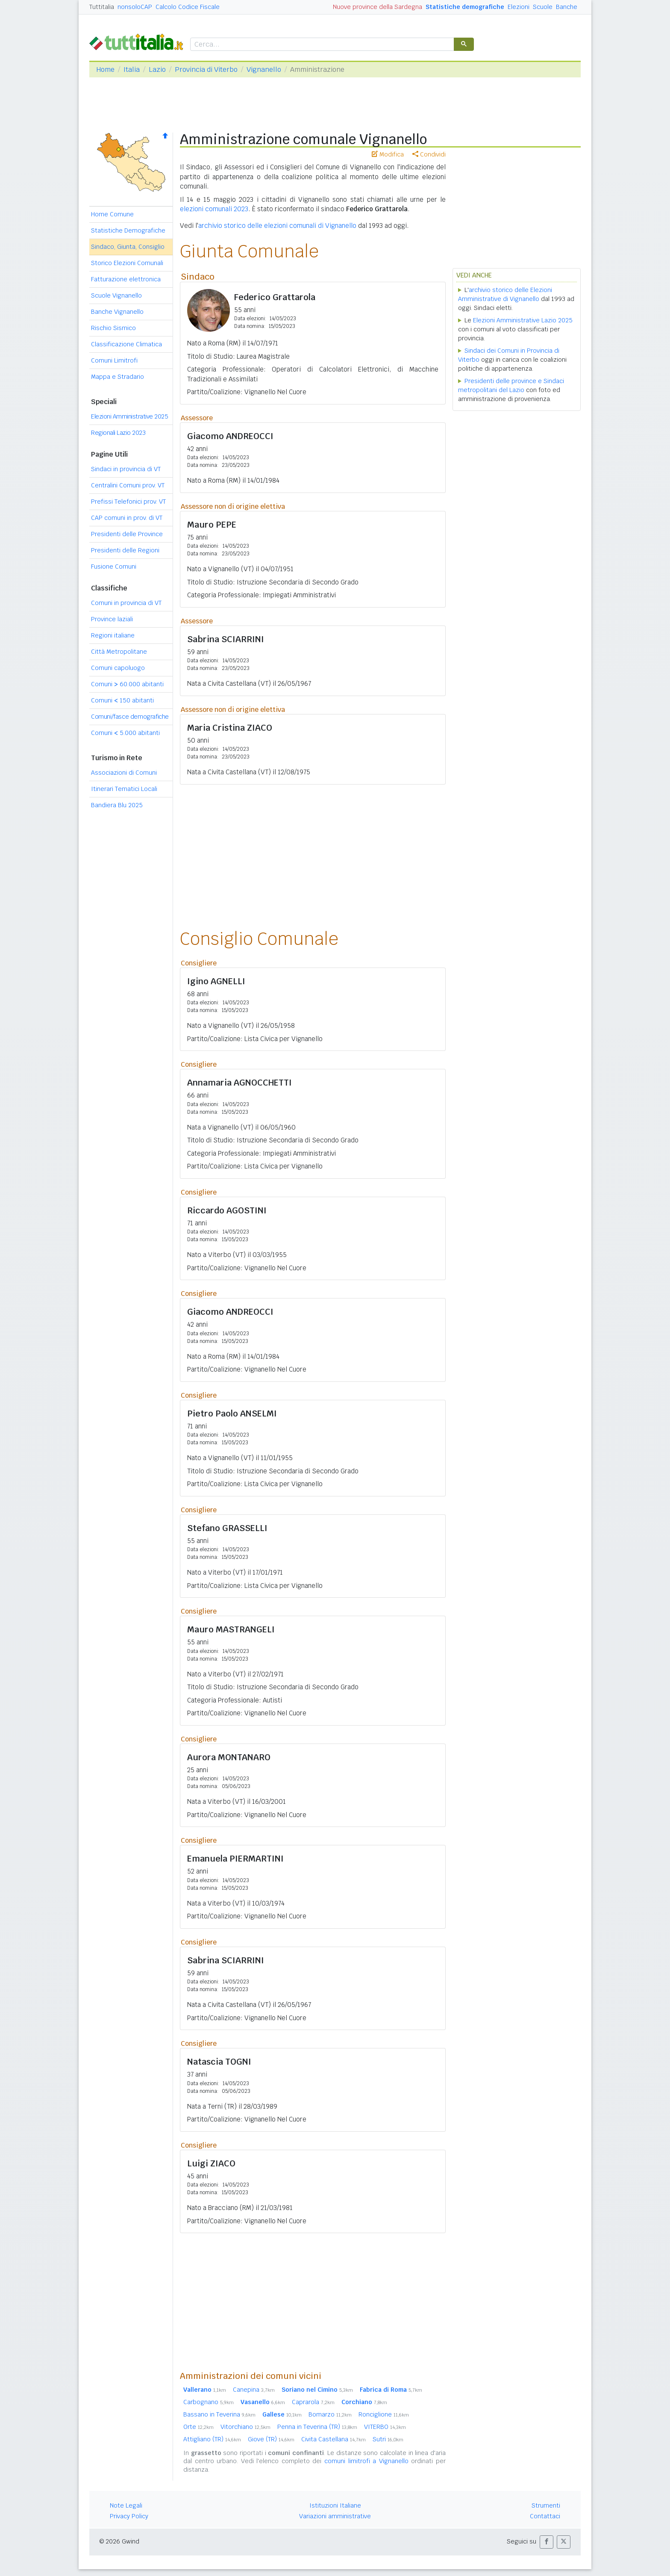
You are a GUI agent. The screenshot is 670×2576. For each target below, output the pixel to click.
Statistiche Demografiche (128, 230)
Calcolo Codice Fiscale (188, 7)
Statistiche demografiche (465, 7)
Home (105, 69)
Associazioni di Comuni (124, 772)
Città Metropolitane (119, 651)
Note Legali (126, 2505)
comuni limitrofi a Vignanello (366, 2461)
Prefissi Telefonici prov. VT (128, 501)
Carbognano (208, 2402)
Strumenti (546, 2505)
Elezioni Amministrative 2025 (129, 416)
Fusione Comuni (113, 566)
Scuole (542, 7)
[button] (546, 2542)
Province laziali (112, 619)
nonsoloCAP (135, 7)
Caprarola (313, 2402)
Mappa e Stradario (117, 377)
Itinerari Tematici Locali (124, 789)
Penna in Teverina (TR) (317, 2427)
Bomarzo (330, 2414)
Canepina (254, 2389)
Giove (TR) (271, 2439)
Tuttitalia (101, 7)
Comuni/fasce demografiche (130, 716)
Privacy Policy (129, 2516)
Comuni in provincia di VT (126, 603)
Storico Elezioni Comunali (127, 263)
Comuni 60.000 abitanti (127, 684)
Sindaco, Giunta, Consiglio (128, 247)
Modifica (388, 154)
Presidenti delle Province (127, 534)
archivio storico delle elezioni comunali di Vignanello (277, 225)
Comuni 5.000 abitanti (125, 733)
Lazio (157, 69)
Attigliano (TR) (212, 2439)
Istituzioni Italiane (335, 2505)
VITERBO (385, 2427)
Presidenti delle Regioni (125, 550)
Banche (566, 7)
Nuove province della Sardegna (377, 7)
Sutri (388, 2439)
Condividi (429, 154)
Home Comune (112, 214)
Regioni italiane (113, 635)
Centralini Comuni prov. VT (128, 485)
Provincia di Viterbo (206, 69)
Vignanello (264, 69)
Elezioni (518, 7)
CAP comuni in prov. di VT (126, 518)
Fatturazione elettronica (126, 279)
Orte (198, 2427)
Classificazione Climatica (126, 344)
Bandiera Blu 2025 (117, 805)
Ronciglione (384, 2414)
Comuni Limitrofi (114, 360)
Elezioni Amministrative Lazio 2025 (523, 320)
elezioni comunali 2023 (214, 209)
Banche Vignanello (117, 312)
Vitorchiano (245, 2427)
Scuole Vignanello (116, 295)
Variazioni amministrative (335, 2516)
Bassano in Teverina (219, 2414)
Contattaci (545, 2516)
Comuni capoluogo (118, 668)
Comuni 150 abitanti (122, 700)
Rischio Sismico (113, 328)
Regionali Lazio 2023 (118, 433)
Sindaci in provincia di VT (126, 469)
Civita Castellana (333, 2439)
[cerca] (321, 44)
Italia (131, 69)
